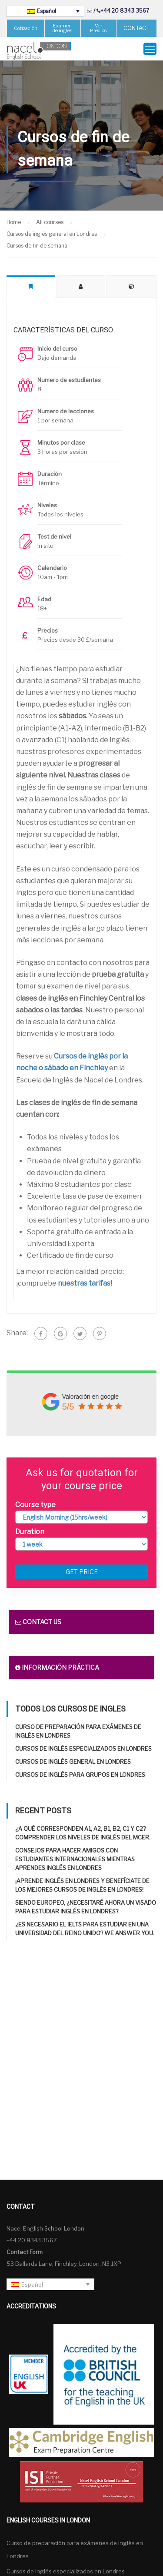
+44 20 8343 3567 (124, 10)
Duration (29, 1532)
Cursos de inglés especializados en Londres (83, 1748)
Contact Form (25, 2251)
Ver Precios (98, 28)
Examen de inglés (62, 28)
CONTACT (136, 27)
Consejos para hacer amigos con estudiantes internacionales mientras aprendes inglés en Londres (75, 1859)
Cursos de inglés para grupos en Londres (80, 1774)
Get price (82, 1571)
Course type (35, 1505)
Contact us (38, 1621)
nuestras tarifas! (85, 1283)
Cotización (25, 28)
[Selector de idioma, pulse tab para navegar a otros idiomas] (45, 11)
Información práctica (57, 1667)
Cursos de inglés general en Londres (73, 1761)
